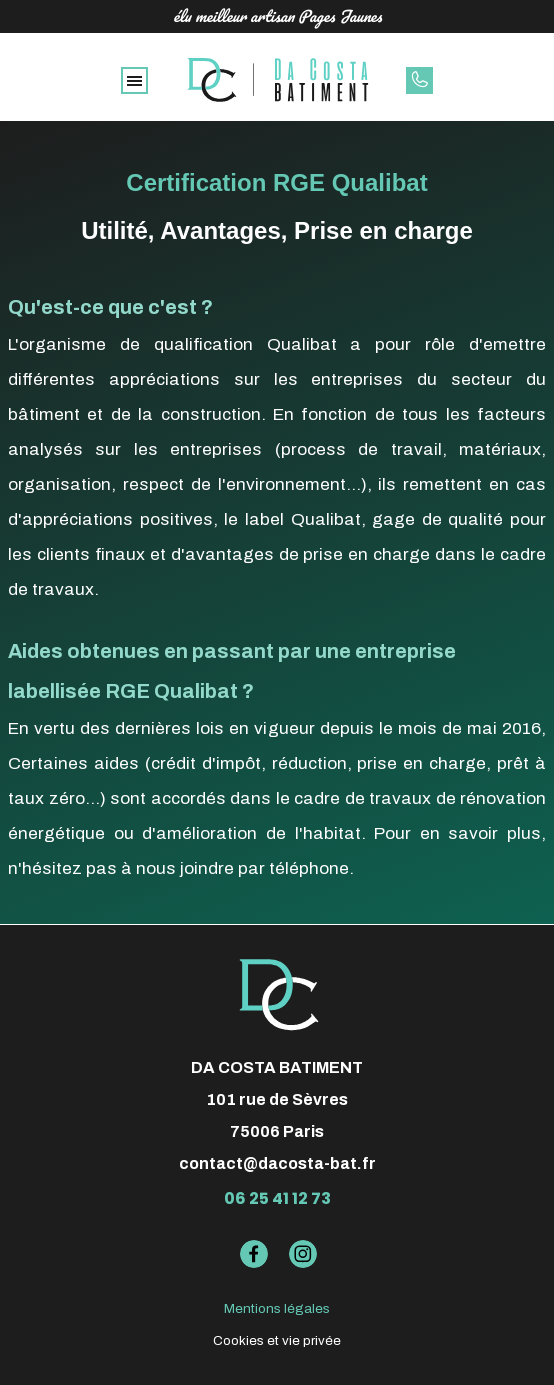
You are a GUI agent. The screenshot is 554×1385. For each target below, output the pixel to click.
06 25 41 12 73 (277, 1198)
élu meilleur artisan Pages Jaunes (277, 16)
